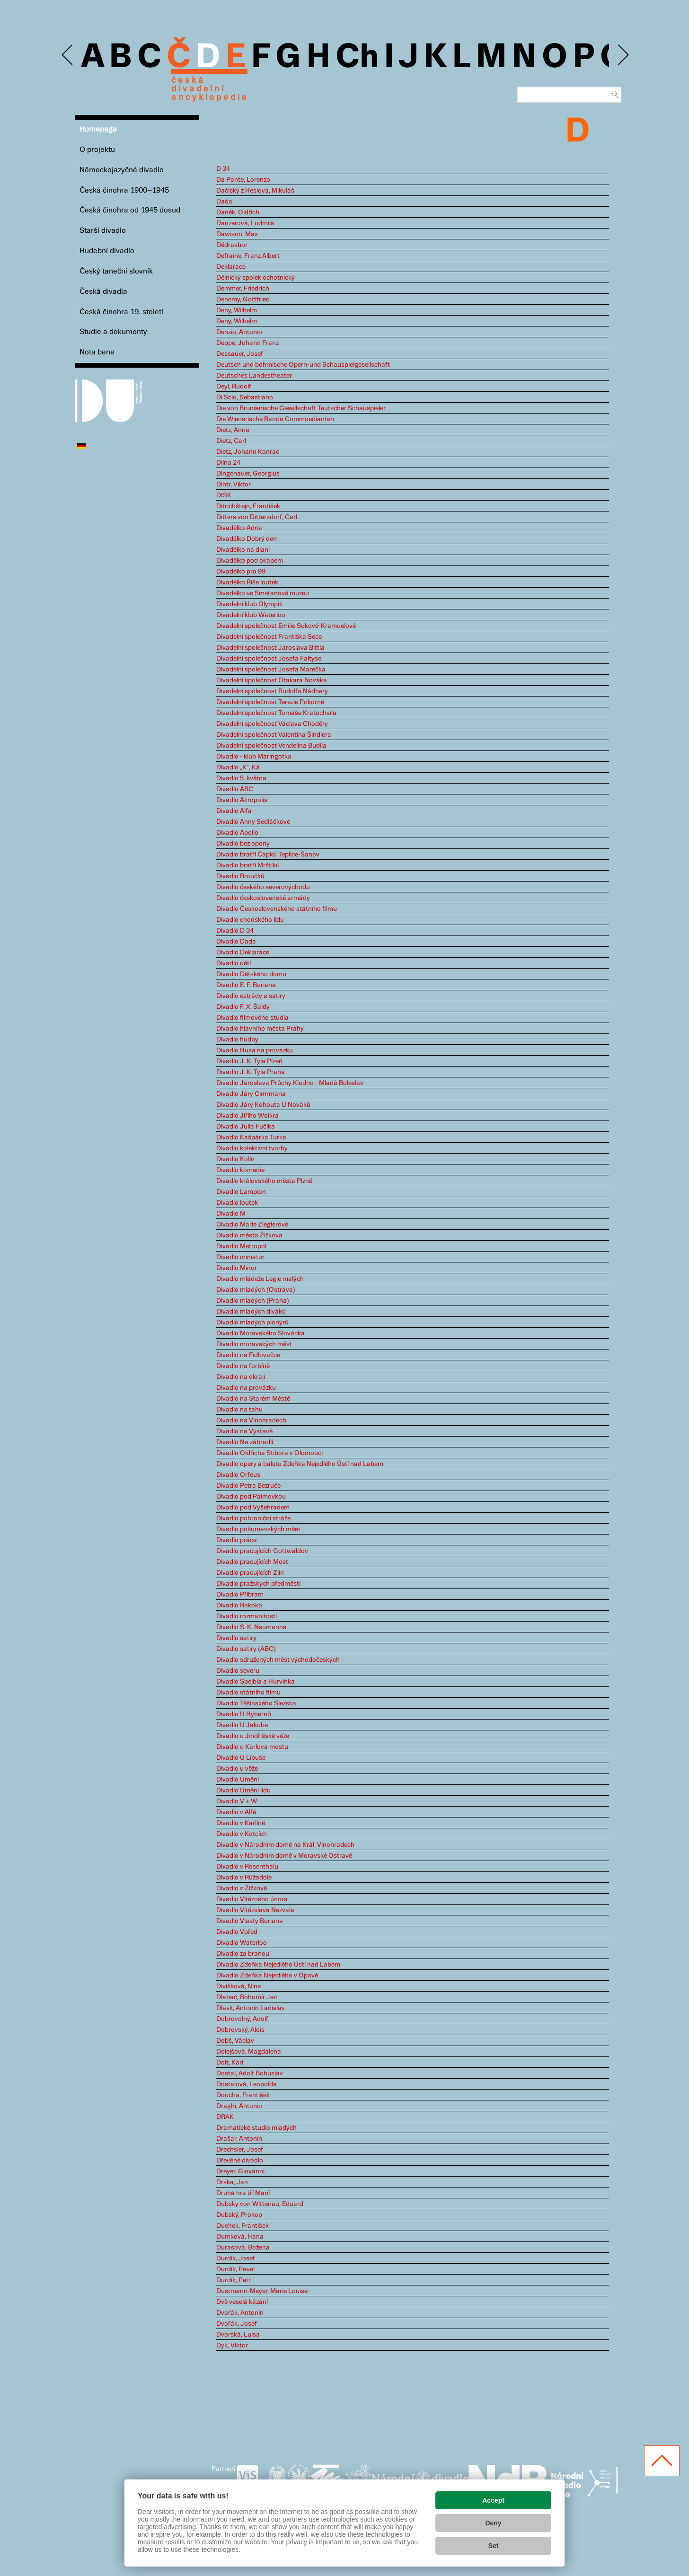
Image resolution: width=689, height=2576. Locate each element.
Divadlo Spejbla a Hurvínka (255, 1681)
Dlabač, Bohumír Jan (247, 1997)
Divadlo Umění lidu (243, 1790)
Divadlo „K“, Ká (238, 767)
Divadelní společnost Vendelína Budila (271, 745)
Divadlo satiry (236, 1638)
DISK (223, 495)
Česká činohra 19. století (121, 312)
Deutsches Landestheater (254, 375)
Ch (357, 58)
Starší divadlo (103, 231)
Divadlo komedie (240, 1170)
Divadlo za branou (242, 1953)
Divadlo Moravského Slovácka (260, 1333)
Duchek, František (242, 2226)
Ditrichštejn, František (248, 506)
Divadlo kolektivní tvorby (252, 1148)
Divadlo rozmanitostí (246, 1616)
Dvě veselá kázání (242, 2302)
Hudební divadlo (107, 251)
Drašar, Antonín (239, 2138)
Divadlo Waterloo (241, 1943)
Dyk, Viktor (232, 2345)
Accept (493, 2500)
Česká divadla (103, 292)
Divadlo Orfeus (238, 1475)
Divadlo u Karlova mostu (252, 1747)
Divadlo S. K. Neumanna (251, 1627)
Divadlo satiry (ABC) (246, 1649)
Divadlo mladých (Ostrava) (255, 1290)
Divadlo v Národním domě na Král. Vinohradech (285, 1845)
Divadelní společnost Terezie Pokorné (270, 702)
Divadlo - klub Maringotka (254, 756)
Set (493, 2546)
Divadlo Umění (237, 1779)
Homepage (98, 129)
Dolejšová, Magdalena (248, 2051)
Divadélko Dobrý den (246, 539)
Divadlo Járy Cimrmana (251, 1094)
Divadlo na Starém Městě (253, 1398)
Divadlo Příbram (240, 1594)
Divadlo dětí (233, 963)
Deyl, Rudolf (233, 386)
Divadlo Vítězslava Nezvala (255, 1910)
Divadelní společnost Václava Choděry (272, 724)
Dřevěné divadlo (239, 2160)
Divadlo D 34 (235, 930)
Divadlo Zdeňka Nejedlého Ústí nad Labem (278, 1964)
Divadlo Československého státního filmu (276, 909)
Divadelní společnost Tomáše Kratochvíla (276, 713)
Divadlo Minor (236, 1268)
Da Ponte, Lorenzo (243, 179)
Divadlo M (231, 1213)
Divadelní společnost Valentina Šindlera (273, 735)
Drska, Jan (232, 2182)
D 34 (223, 169)
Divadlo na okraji (240, 1377)
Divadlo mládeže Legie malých (260, 1279)
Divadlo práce (236, 1540)
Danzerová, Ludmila (245, 223)
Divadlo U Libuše (240, 1758)
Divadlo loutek (237, 1203)
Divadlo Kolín (235, 1159)
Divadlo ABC (234, 789)
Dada (224, 201)
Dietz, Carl (231, 441)
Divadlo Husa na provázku (254, 1050)
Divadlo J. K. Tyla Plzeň (249, 1061)
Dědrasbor (231, 245)
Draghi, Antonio (239, 2106)
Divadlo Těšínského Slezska (256, 1703)
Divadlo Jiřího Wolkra (247, 1115)
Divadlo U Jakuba (242, 1725)
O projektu (97, 150)
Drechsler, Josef (239, 2149)
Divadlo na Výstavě (244, 1431)
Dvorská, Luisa (238, 2334)
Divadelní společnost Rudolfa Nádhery (272, 691)
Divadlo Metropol (241, 1246)
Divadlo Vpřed (236, 1932)
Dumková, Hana (240, 2236)
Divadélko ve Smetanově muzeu (262, 593)
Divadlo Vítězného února (252, 1899)
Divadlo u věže (237, 1768)
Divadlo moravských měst (254, 1344)
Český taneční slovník (116, 271)
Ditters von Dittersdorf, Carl (256, 517)
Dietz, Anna (232, 430)
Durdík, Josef (235, 2258)
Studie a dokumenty (113, 332)
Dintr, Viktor (233, 484)
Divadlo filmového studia (252, 1018)
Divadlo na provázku (246, 1388)
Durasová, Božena (243, 2247)
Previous (68, 55)
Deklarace (231, 267)
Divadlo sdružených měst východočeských (278, 1660)
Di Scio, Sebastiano (244, 397)
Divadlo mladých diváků (251, 1311)
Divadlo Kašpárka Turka (251, 1137)
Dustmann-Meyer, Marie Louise (262, 2291)
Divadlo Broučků (240, 876)
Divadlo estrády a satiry (250, 996)
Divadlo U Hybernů (243, 1714)
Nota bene (97, 352)
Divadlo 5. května (241, 778)
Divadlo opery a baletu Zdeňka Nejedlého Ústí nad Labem (299, 1464)
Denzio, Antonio (239, 332)
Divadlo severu (237, 1670)
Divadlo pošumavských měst (258, 1529)
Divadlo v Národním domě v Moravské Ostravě (284, 1856)
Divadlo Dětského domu (251, 974)
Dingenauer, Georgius (248, 473)
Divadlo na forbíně (243, 1366)
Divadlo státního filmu (248, 1692)
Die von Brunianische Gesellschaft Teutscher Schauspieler (301, 408)
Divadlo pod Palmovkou (251, 1496)
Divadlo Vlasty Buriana (249, 1921)
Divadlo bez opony (243, 843)
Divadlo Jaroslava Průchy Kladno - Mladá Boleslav (289, 1083)
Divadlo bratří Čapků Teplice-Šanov (267, 854)
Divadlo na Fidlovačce (248, 1355)
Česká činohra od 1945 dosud (130, 210)
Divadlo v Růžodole (244, 1877)
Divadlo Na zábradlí (244, 1442)
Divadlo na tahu (239, 1409)
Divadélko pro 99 (240, 571)
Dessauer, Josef (239, 354)
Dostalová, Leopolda (246, 2084)
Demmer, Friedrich (242, 288)
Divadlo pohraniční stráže (253, 1518)
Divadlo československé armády (263, 898)
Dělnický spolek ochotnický (255, 277)
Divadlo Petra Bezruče (248, 1485)
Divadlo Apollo (237, 832)
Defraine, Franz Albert (248, 256)
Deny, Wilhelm (236, 310)
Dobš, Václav (235, 2041)
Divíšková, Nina (238, 1986)
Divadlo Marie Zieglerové (252, 1224)
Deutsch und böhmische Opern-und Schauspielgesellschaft (303, 365)
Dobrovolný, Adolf (242, 2019)
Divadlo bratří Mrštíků (248, 865)
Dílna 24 (228, 462)
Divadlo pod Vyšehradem (253, 1507)
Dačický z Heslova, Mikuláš (255, 190)
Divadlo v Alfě (236, 1812)
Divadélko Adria (239, 528)
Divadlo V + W (236, 1801)
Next (622, 55)
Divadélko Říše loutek (247, 582)
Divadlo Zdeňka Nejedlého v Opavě (267, 1975)
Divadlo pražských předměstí (258, 1583)
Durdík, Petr (233, 2280)
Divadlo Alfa (234, 811)
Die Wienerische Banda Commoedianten (275, 419)
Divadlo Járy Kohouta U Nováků (263, 1105)
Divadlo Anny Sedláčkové (253, 822)
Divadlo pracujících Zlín (250, 1573)
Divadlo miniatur (240, 1257)
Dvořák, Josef (236, 2323)
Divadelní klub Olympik (249, 604)
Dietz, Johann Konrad (248, 452)
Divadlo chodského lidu (250, 920)
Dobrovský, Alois (240, 2030)
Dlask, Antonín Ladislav (250, 2008)
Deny (493, 2523)
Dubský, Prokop (239, 2215)
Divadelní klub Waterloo (250, 615)
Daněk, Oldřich (237, 212)
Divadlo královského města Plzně (264, 1181)
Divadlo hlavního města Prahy (260, 1028)
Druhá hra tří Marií (243, 2193)
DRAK (225, 2117)
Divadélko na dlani (243, 550)
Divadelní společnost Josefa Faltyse (268, 658)
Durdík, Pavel (235, 2269)
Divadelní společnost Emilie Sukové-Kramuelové (286, 626)
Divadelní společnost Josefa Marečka (271, 669)
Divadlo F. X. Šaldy (243, 1007)
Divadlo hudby (237, 1039)
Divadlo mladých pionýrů (252, 1322)
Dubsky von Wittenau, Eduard (259, 2204)
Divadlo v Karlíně (240, 1823)
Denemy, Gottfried (243, 299)
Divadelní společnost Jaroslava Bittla (270, 647)
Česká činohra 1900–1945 (124, 190)
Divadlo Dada (236, 941)
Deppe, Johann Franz (247, 343)
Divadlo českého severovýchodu (263, 887)
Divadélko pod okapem (249, 560)
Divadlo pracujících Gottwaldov (262, 1551)
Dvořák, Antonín (240, 2313)
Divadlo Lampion (241, 1192)
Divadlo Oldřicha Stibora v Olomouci (269, 1453)
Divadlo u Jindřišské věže (252, 1736)
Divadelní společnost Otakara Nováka (271, 680)
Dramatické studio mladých (256, 2128)
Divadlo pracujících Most (252, 1562)
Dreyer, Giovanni (240, 2171)
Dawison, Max (237, 234)
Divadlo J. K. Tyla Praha (250, 1072)
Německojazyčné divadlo (122, 170)
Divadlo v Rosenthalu (247, 1866)
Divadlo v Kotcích (241, 1834)
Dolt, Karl (229, 2062)
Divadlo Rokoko (239, 1605)
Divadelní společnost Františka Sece (269, 637)
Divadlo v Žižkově (241, 1888)
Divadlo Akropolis (241, 800)
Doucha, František (243, 2095)
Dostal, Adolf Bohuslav (249, 2073)
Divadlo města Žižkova (249, 1235)
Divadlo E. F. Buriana (246, 985)
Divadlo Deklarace (242, 952)
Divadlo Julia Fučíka (245, 1126)
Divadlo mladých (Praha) (252, 1300)
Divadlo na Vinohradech (251, 1420)
